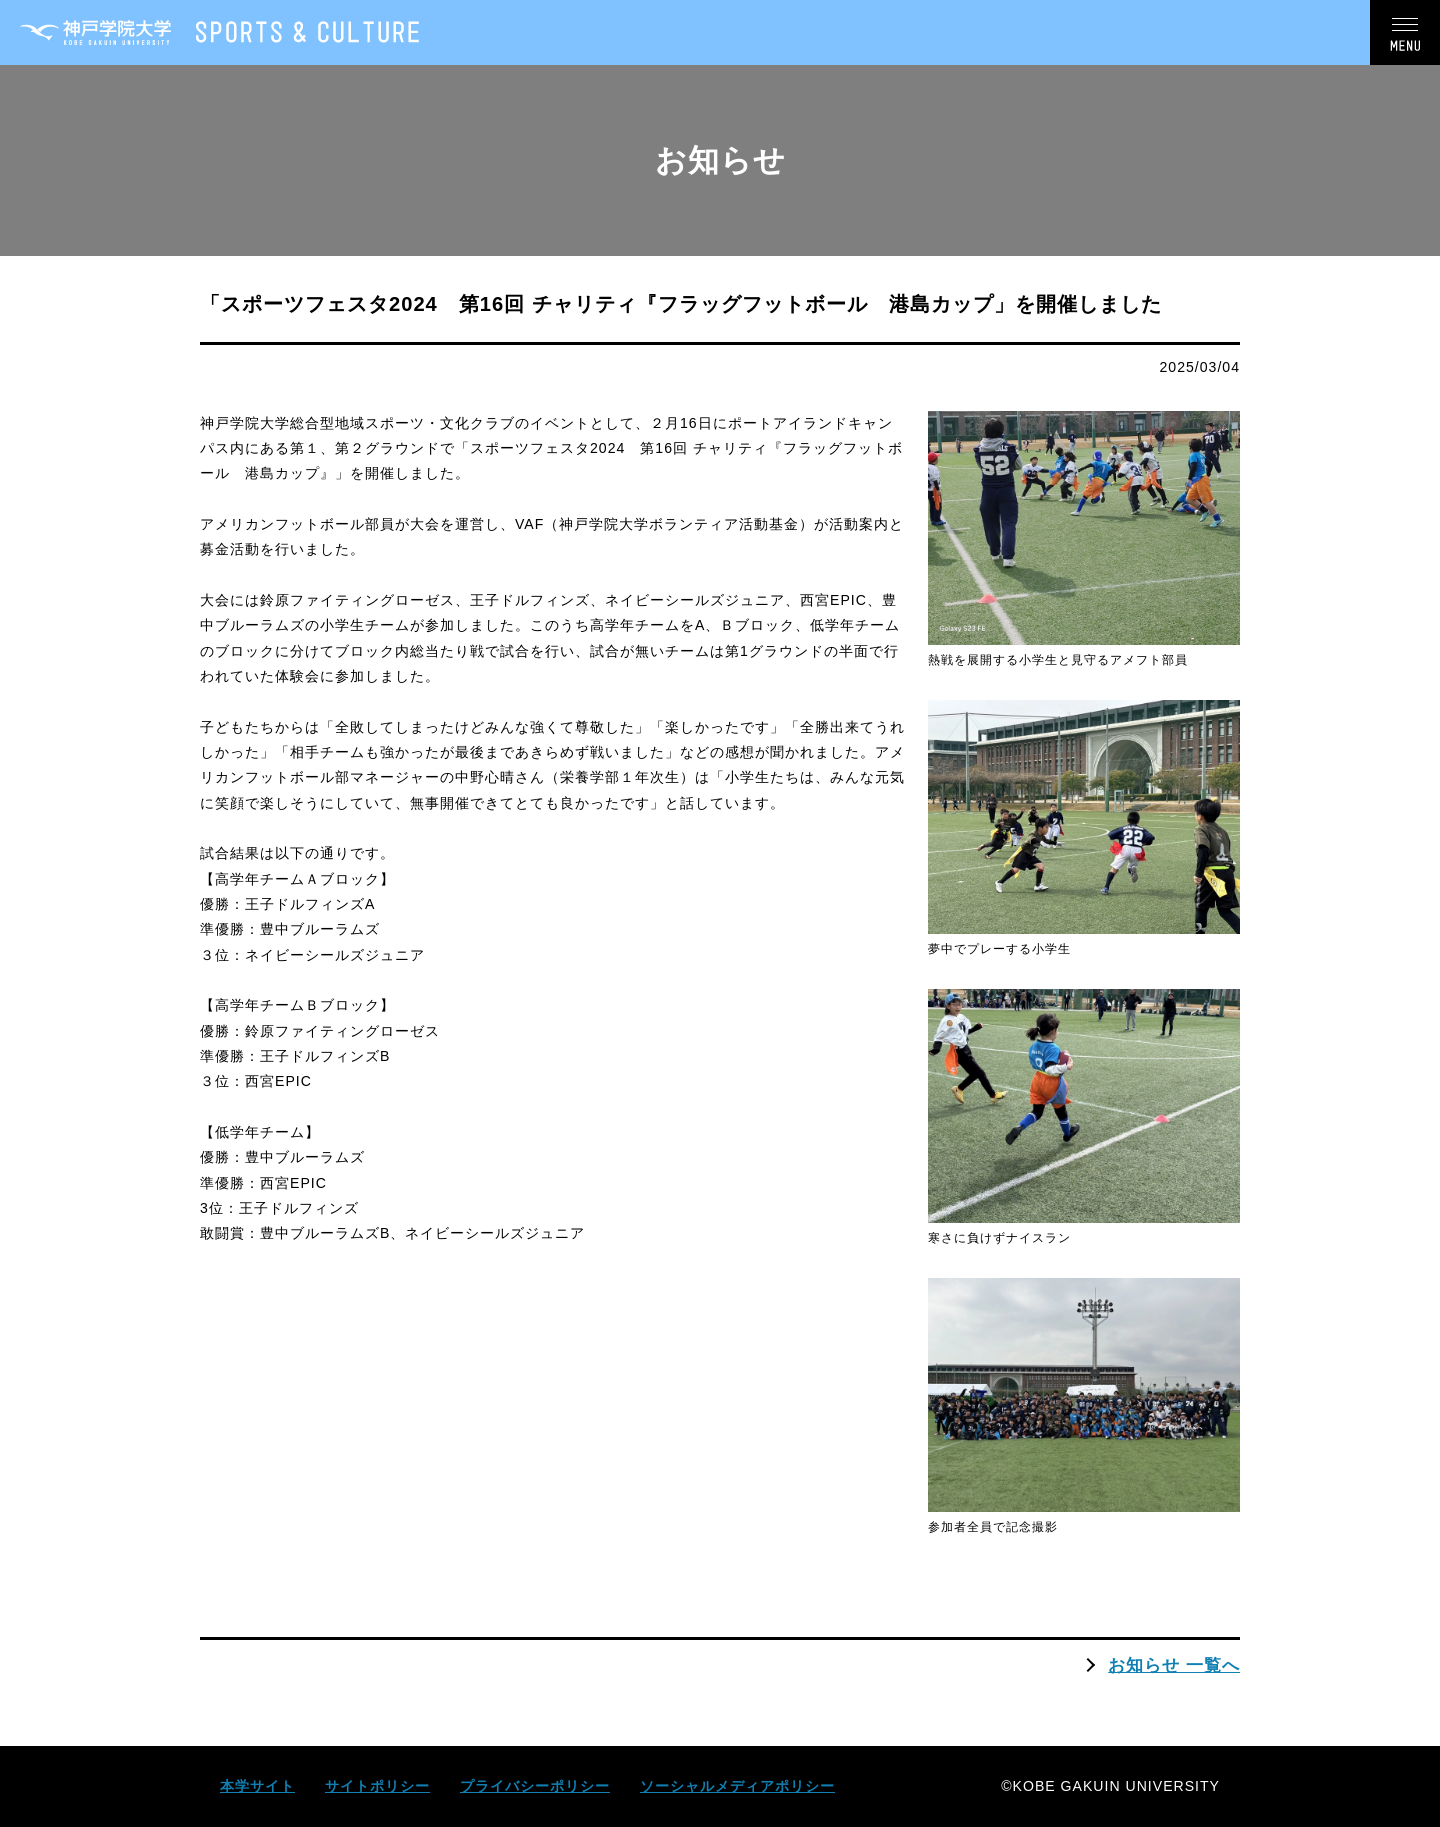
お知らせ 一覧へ (1174, 1665)
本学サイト (257, 1786)
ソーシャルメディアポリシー (737, 1786)
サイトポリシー (377, 1786)
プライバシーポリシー (535, 1786)
